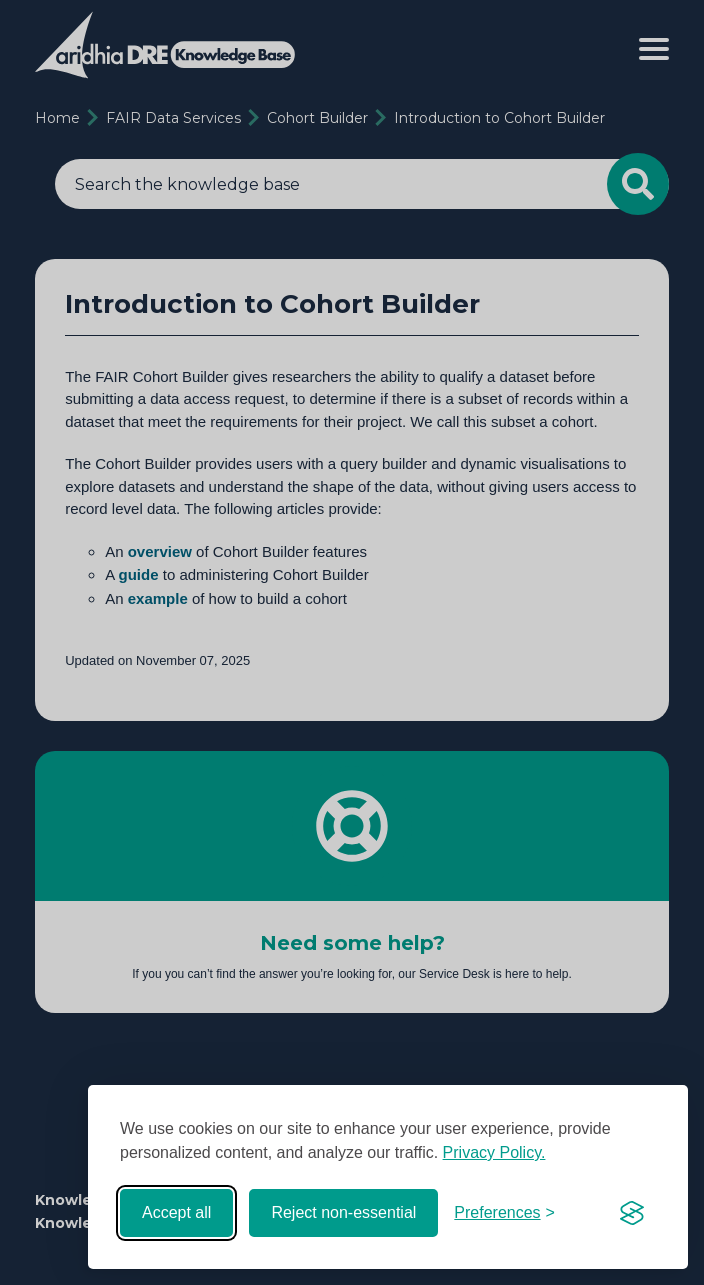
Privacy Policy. (494, 1152)
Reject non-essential (343, 1212)
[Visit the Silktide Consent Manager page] (632, 1213)
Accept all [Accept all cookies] (176, 1212)
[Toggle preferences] (504, 1213)
